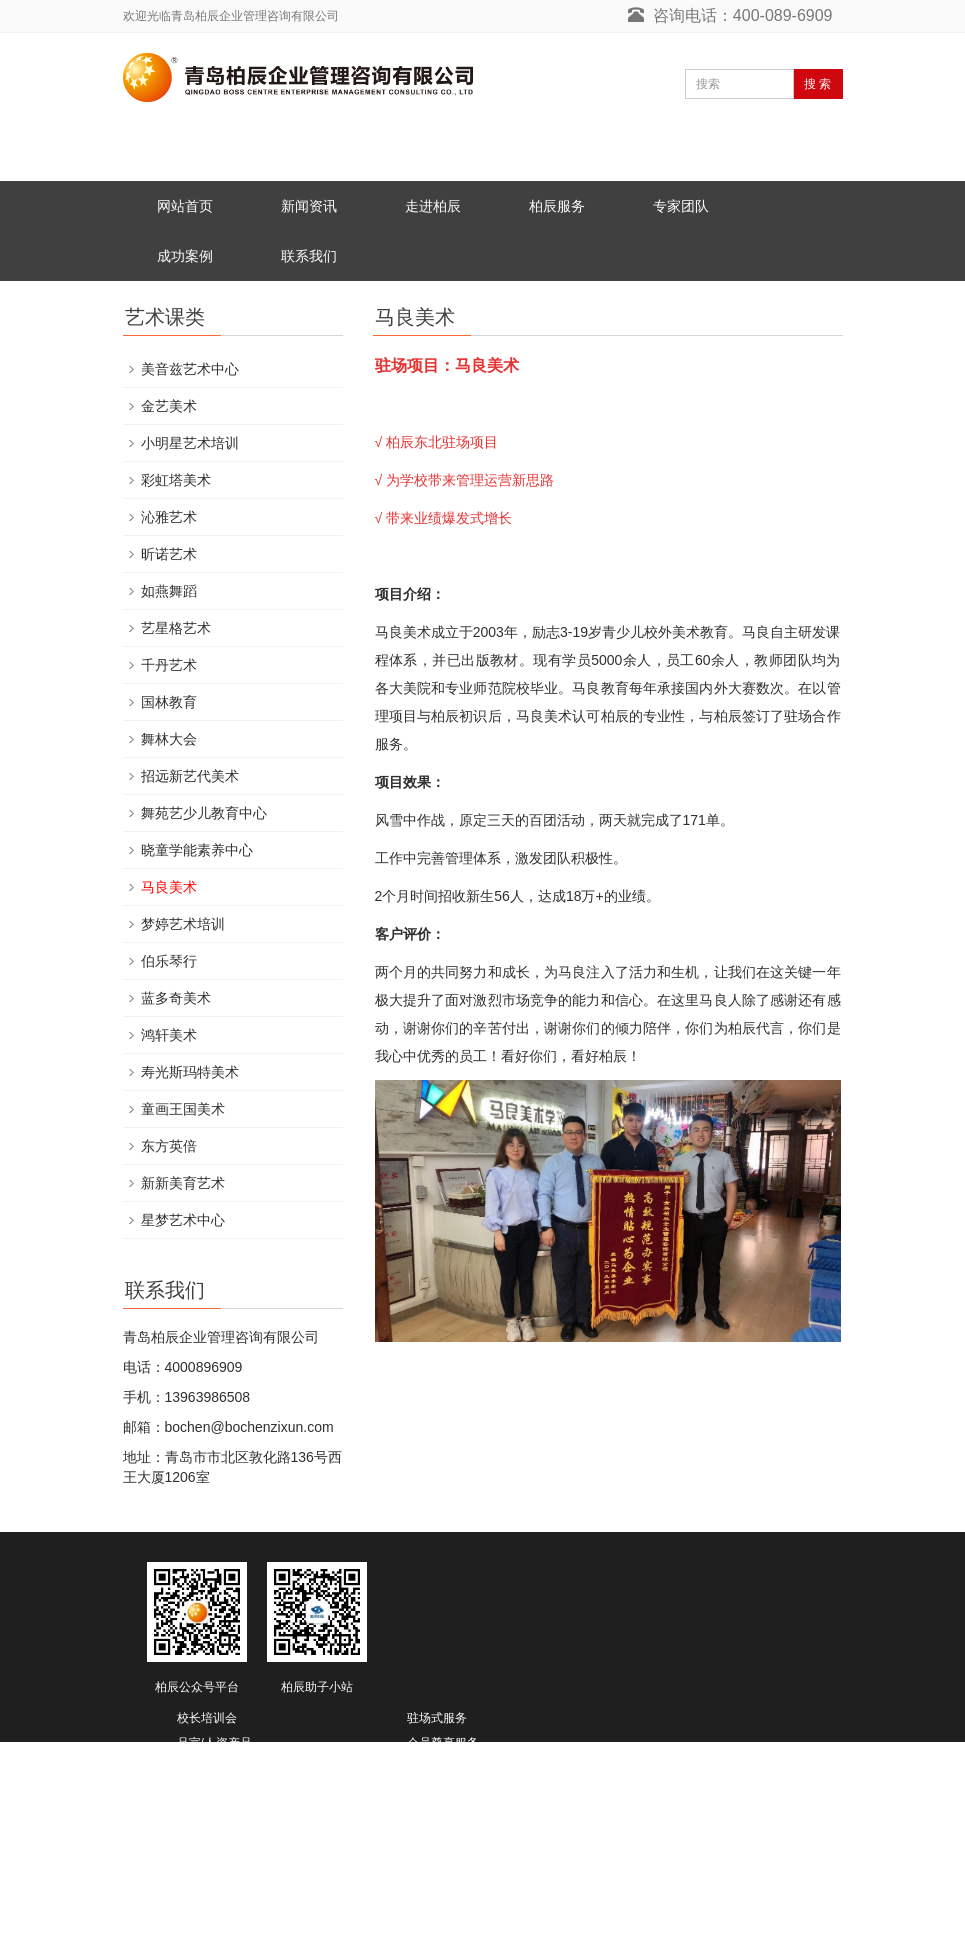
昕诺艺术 (169, 554)
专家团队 (681, 206)
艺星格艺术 (176, 628)
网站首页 (185, 206)
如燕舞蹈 (169, 591)
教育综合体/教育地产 (232, 1801)
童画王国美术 (183, 1109)
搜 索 (817, 84)
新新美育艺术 (183, 1183)
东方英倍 (169, 1146)
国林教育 (169, 702)
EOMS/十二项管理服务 (468, 1771)
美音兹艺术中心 (190, 369)
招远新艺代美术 (190, 776)
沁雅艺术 (169, 517)
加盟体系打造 (213, 1771)
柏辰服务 (557, 206)
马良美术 (169, 887)
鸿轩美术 (169, 1035)
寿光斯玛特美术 (190, 1072)
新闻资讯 (309, 206)
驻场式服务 (437, 1718)
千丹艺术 (169, 665)
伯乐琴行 (169, 961)
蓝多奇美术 (176, 998)
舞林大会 (169, 739)
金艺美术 (169, 406)
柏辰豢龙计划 (443, 1801)
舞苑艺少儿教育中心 (204, 813)
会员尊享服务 (443, 1743)
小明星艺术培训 (190, 443)
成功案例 (185, 256)
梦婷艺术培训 (183, 924)
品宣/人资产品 (214, 1743)
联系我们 (309, 256)
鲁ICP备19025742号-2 (197, 1928)
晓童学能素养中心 (197, 850)
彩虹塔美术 (176, 480)
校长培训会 (207, 1718)
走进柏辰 (433, 206)
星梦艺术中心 (183, 1220)
